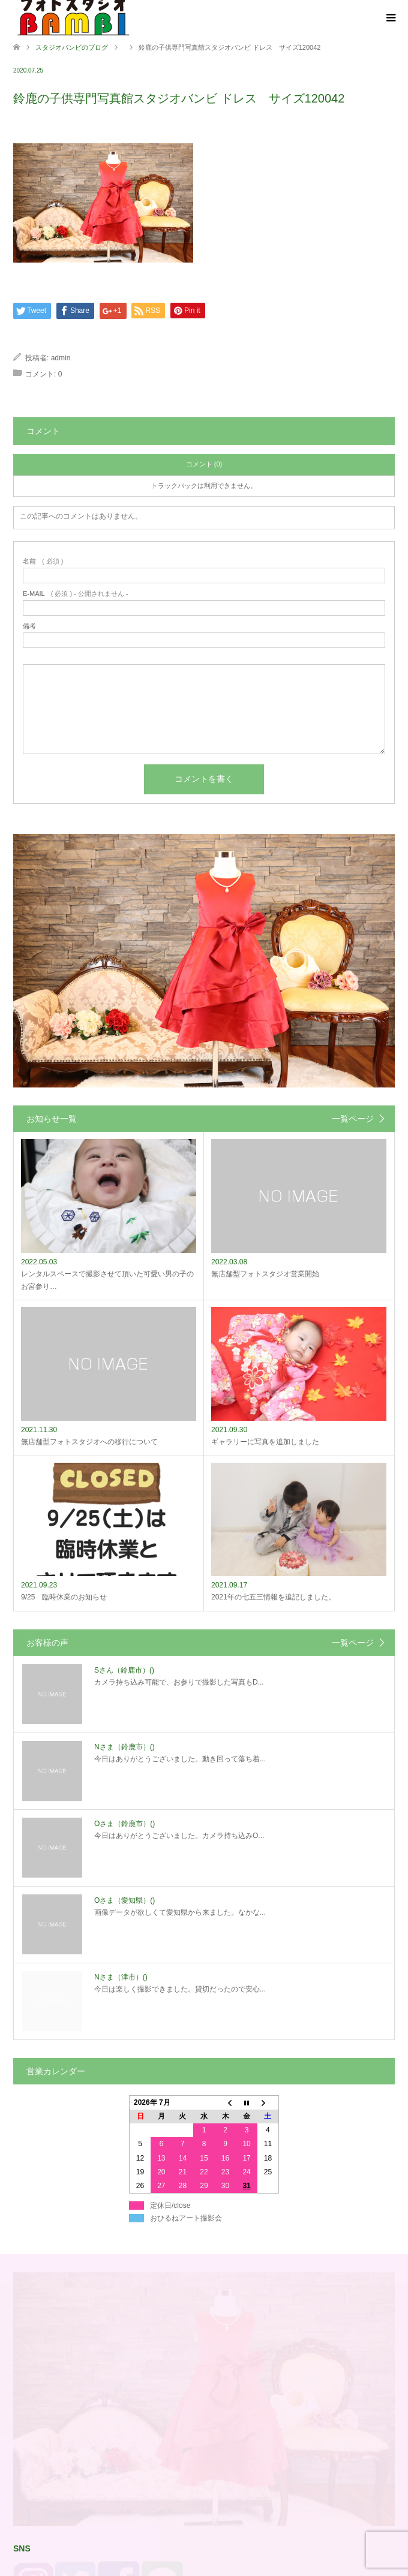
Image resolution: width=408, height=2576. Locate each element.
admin (61, 358)
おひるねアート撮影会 (186, 2402)
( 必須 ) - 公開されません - (75, 593)
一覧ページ (353, 1118)
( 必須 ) (43, 561)
